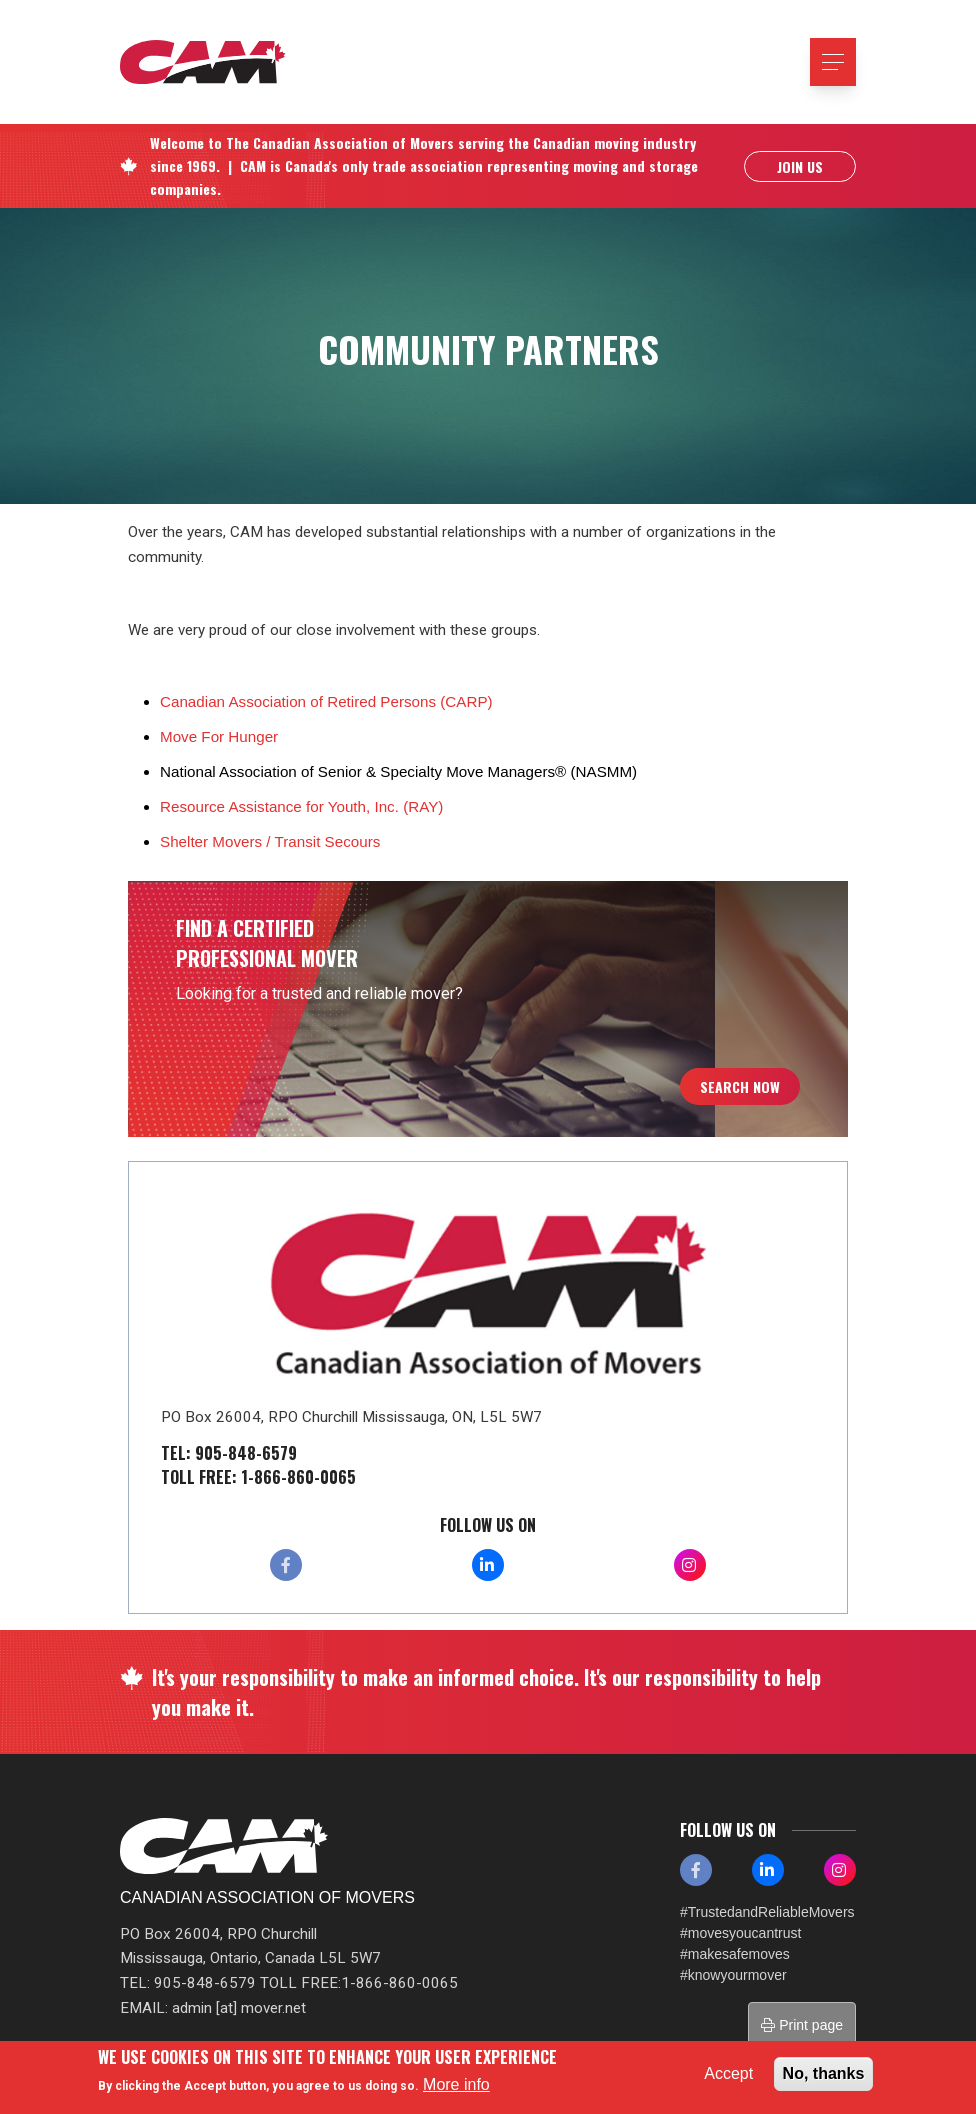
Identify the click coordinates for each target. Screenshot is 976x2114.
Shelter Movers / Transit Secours (270, 841)
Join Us (800, 166)
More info (456, 2084)
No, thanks (824, 2073)
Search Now (740, 1086)
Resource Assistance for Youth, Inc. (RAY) (301, 806)
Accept (728, 2073)
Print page (802, 2025)
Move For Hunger (219, 736)
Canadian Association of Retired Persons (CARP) (326, 701)
